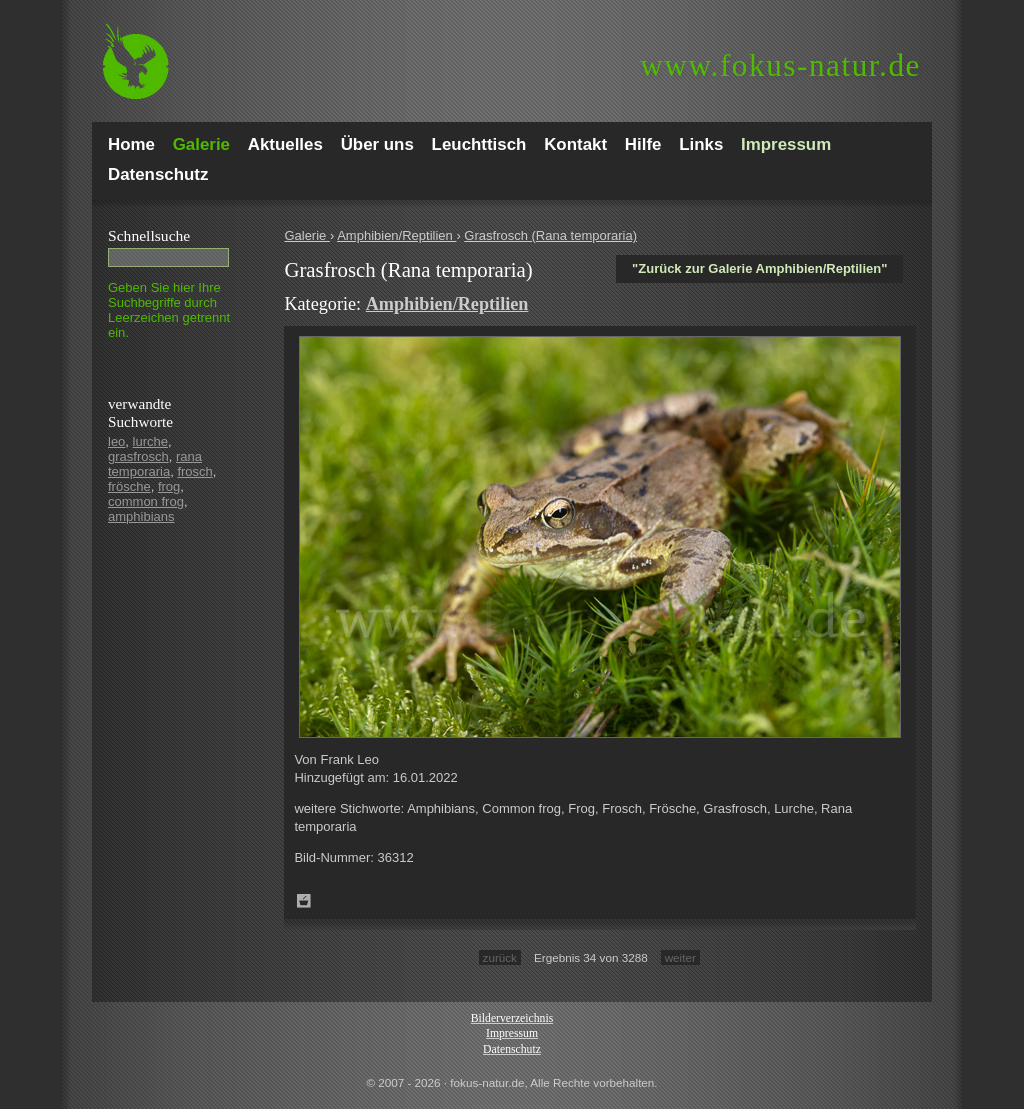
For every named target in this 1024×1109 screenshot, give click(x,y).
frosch (194, 471)
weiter (680, 957)
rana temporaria (155, 464)
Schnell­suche (149, 235)
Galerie (307, 235)
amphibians (141, 516)
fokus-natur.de (780, 65)
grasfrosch (138, 456)
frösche (129, 486)
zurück (500, 957)
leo (116, 441)
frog (169, 486)
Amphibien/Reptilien (396, 235)
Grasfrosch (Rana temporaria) (550, 235)
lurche (150, 441)
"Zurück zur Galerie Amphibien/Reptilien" (759, 268)
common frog (146, 501)
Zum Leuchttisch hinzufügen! (304, 901)
